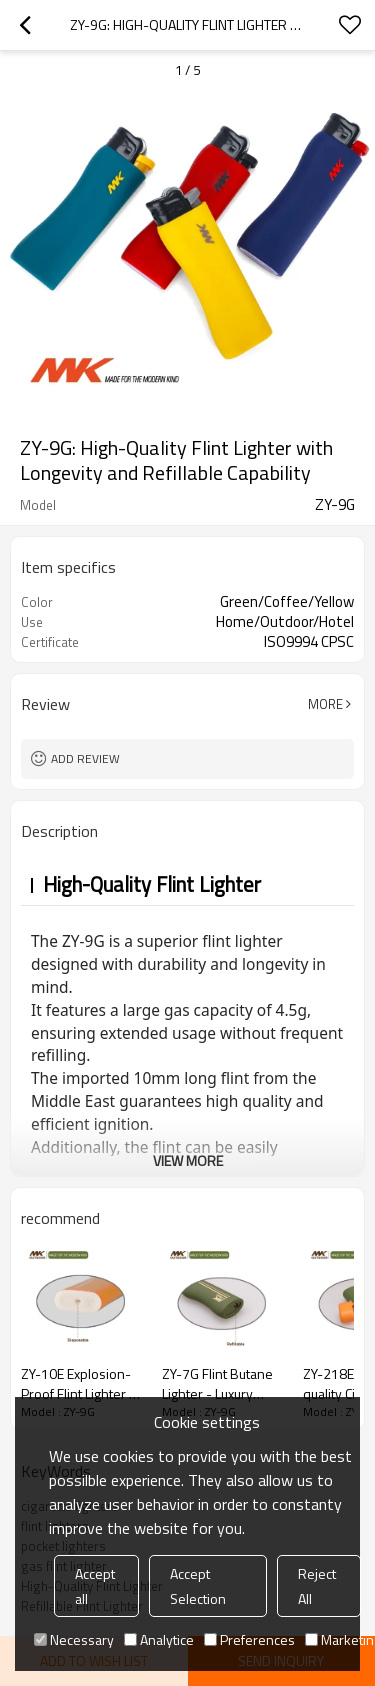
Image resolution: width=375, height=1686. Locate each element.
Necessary (74, 1639)
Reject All (317, 1586)
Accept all (95, 1586)
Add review (85, 758)
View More (188, 1160)
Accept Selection (198, 1586)
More (325, 704)
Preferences (249, 1639)
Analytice (159, 1639)
